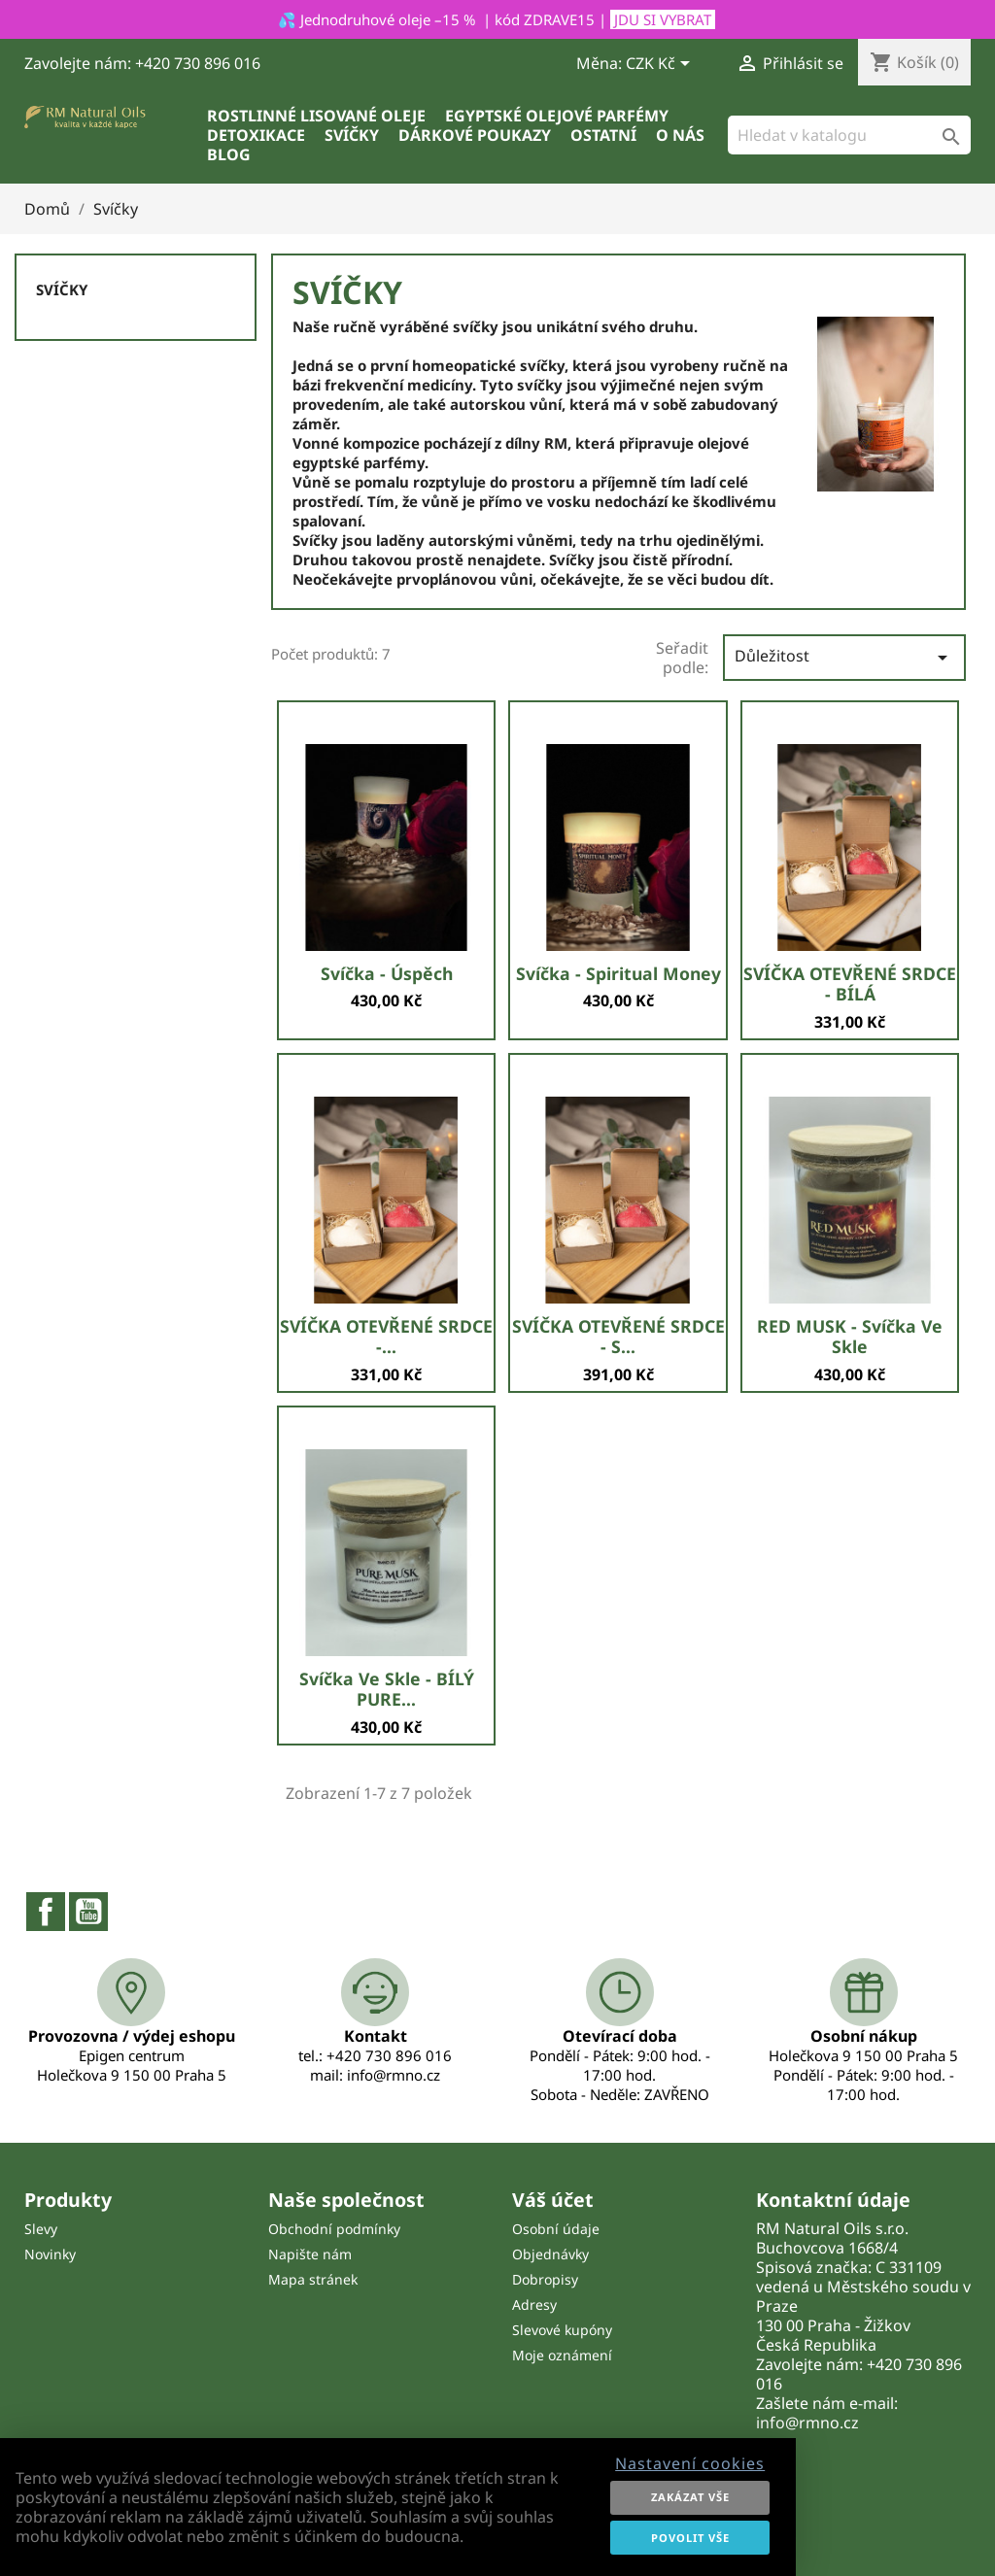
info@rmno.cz (807, 2422)
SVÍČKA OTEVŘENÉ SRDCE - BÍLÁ (849, 984)
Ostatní (603, 135)
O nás (680, 135)
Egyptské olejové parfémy (557, 115)
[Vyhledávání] (849, 135)
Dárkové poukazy (474, 135)
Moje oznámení (562, 2355)
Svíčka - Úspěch (387, 973)
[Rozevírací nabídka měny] (661, 65)
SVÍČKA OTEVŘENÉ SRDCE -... (386, 1336)
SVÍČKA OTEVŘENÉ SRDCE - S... (618, 1336)
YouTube (88, 1911)
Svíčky (352, 135)
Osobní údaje (556, 2229)
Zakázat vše (690, 2497)
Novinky (50, 2254)
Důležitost (844, 657)
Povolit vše (690, 2537)
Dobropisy (545, 2279)
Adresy (534, 2304)
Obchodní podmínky (334, 2229)
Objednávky (550, 2254)
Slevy (40, 2229)
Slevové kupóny (562, 2330)
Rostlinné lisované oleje (316, 115)
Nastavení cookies (690, 2463)
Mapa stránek (313, 2279)
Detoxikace (256, 135)
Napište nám (310, 2254)
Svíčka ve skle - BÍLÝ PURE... (386, 1689)
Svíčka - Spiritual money (618, 973)
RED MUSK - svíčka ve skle (850, 1336)
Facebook (45, 1911)
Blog (229, 154)
